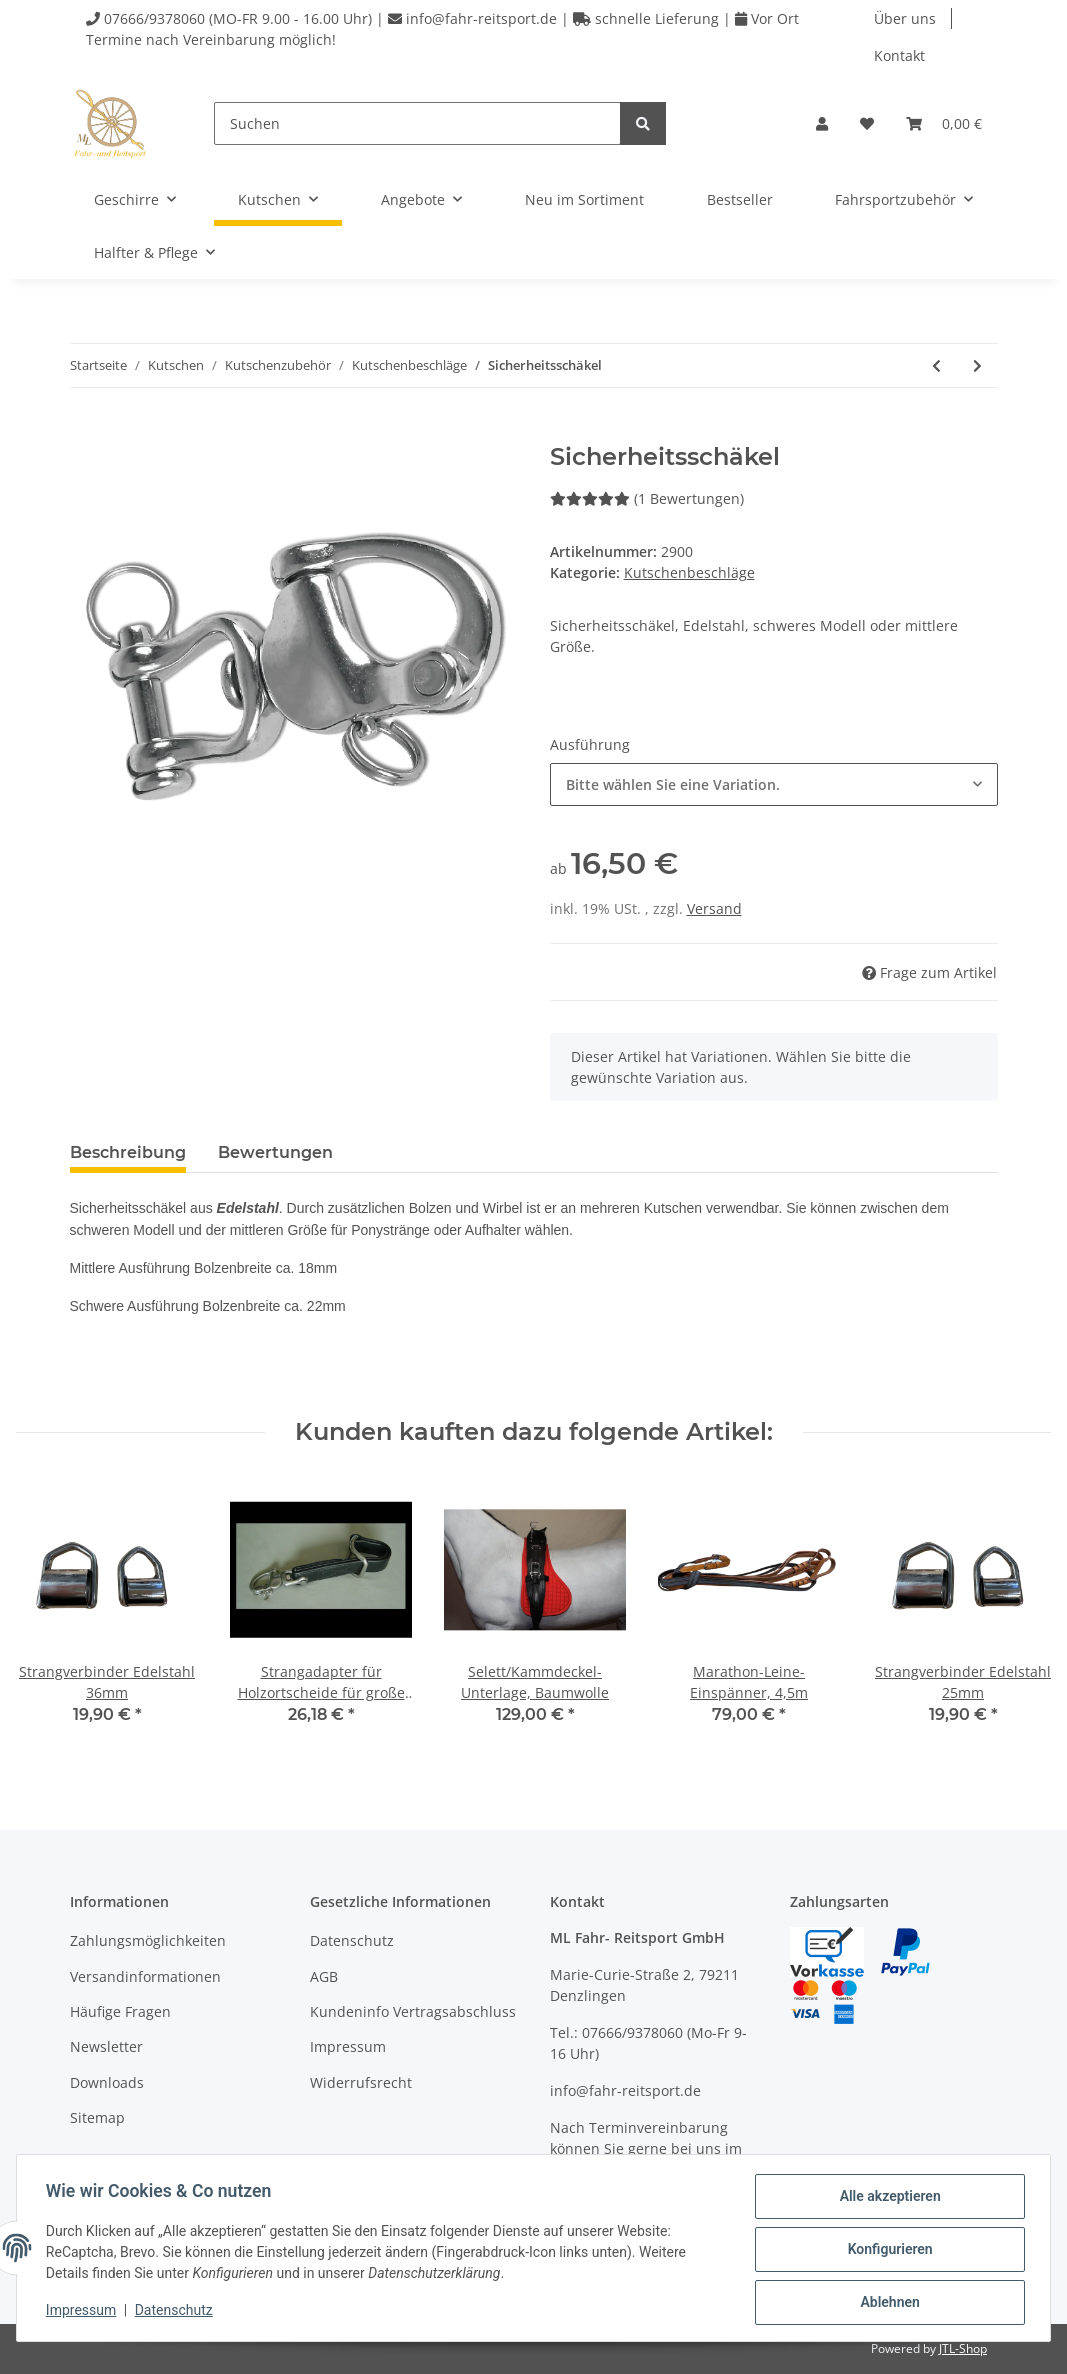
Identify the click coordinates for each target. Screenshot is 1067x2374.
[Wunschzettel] (867, 123)
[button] (822, 123)
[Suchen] (417, 123)
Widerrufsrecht (361, 2082)
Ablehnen (886, 2303)
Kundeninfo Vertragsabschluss (413, 2011)
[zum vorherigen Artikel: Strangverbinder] (936, 365)
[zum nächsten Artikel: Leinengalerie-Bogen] (977, 365)
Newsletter (106, 2046)
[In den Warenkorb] (86, 432)
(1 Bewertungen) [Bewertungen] (647, 498)
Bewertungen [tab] (275, 1152)
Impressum (348, 2046)
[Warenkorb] (944, 123)
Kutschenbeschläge (689, 572)
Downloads (107, 2082)
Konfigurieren (886, 2251)
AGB (324, 1976)
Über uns (905, 18)
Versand (714, 908)
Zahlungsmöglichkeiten (148, 1940)
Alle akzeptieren (886, 2199)
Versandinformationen (145, 1976)
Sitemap (97, 2117)
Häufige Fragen (120, 2011)
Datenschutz (352, 1940)
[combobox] (774, 784)
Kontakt (899, 55)
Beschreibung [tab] (128, 1152)
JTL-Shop (963, 2348)
